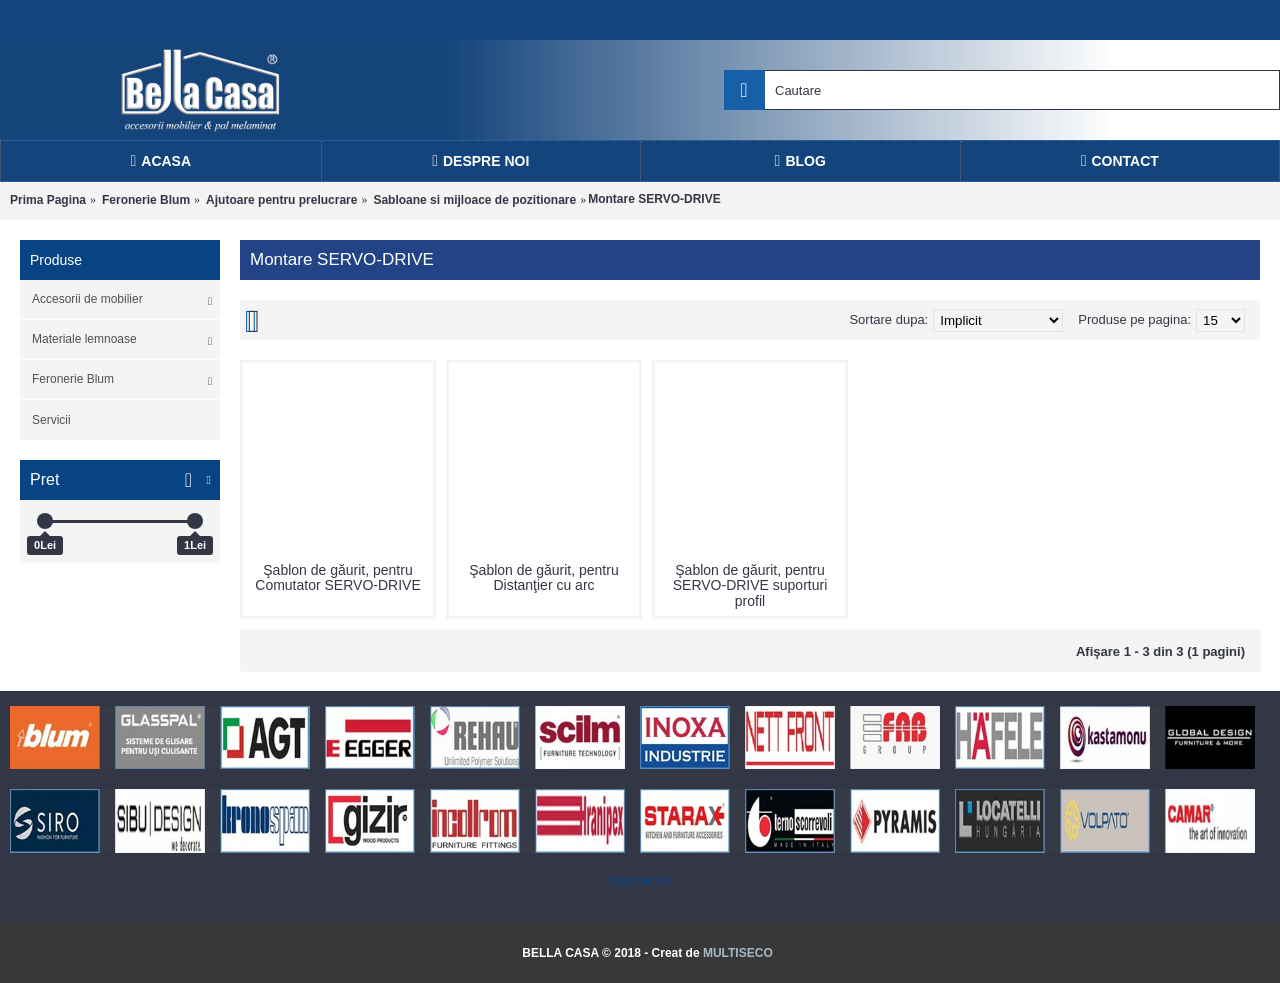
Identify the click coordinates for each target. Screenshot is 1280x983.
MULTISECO (738, 953)
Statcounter (639, 881)
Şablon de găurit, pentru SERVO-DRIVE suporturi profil (750, 585)
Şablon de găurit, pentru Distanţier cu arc (543, 577)
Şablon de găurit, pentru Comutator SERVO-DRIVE (337, 577)
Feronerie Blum (146, 200)
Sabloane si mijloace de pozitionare (474, 200)
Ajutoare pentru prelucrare (281, 200)
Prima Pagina (48, 200)
